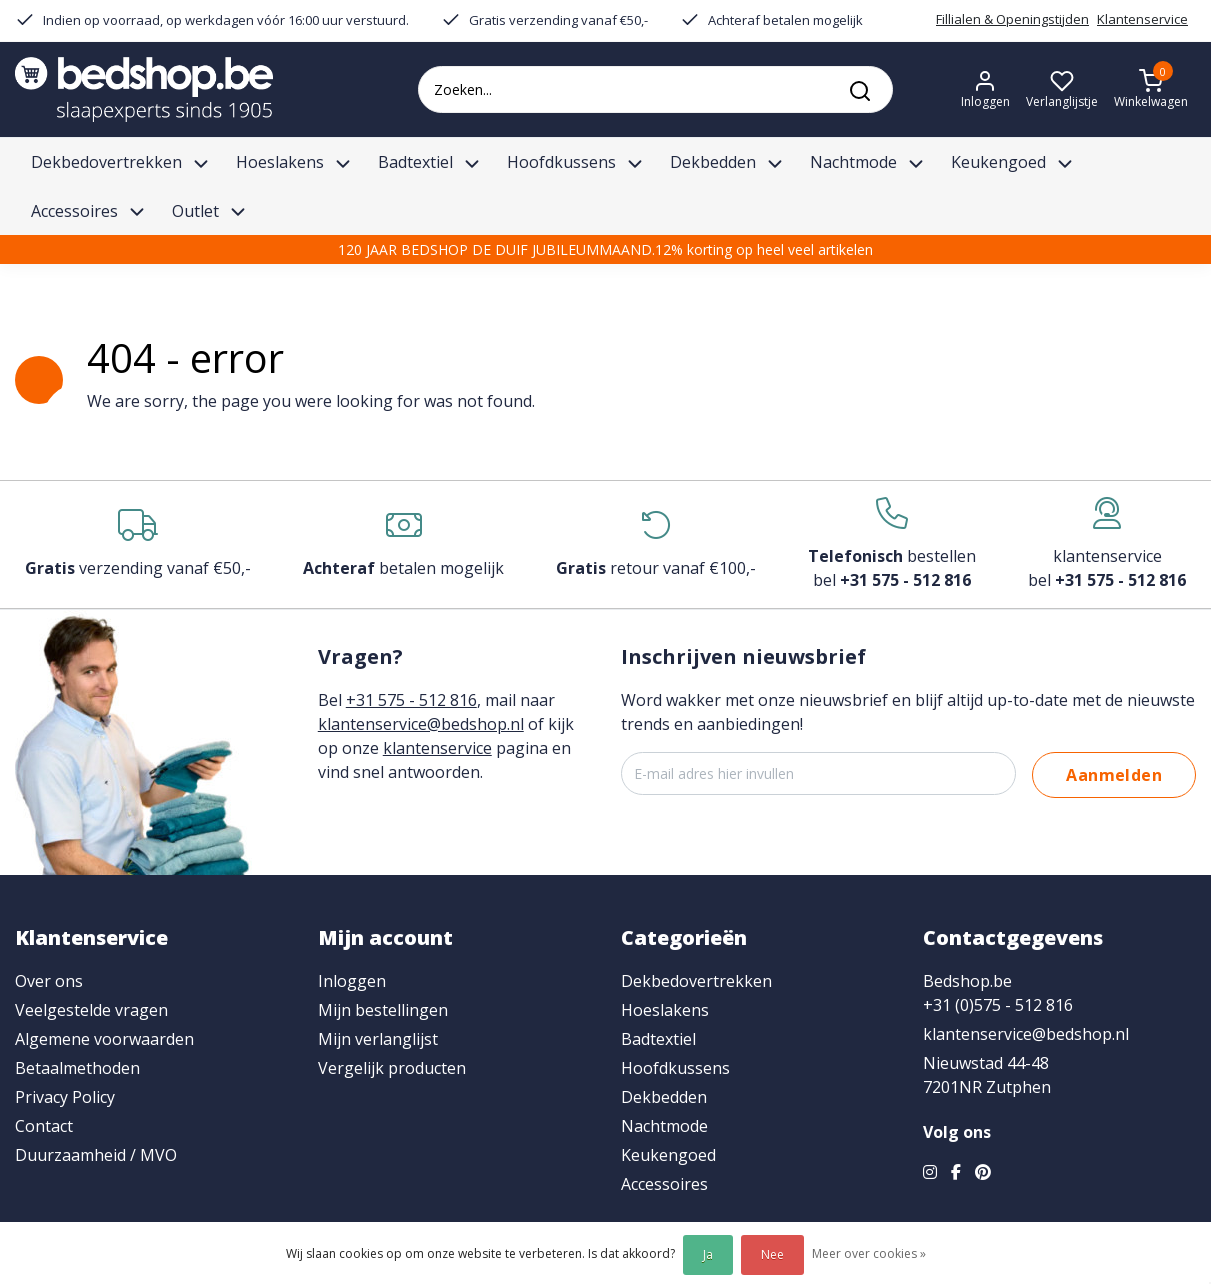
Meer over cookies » (869, 1253)
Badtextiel (658, 1039)
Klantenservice (1142, 19)
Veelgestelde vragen (91, 1010)
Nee (772, 1254)
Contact (44, 1126)
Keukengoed (668, 1155)
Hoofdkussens (675, 1068)
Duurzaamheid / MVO (96, 1155)
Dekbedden (664, 1097)
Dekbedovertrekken (696, 981)
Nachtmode (664, 1126)
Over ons (49, 981)
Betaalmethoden (77, 1068)
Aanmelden (1114, 775)
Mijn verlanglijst (378, 1039)
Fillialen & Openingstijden (1012, 19)
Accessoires (664, 1184)
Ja (708, 1254)
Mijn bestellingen (383, 1010)
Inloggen (352, 981)
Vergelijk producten (392, 1068)
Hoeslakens (665, 1010)
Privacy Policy (65, 1097)
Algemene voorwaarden (104, 1039)
